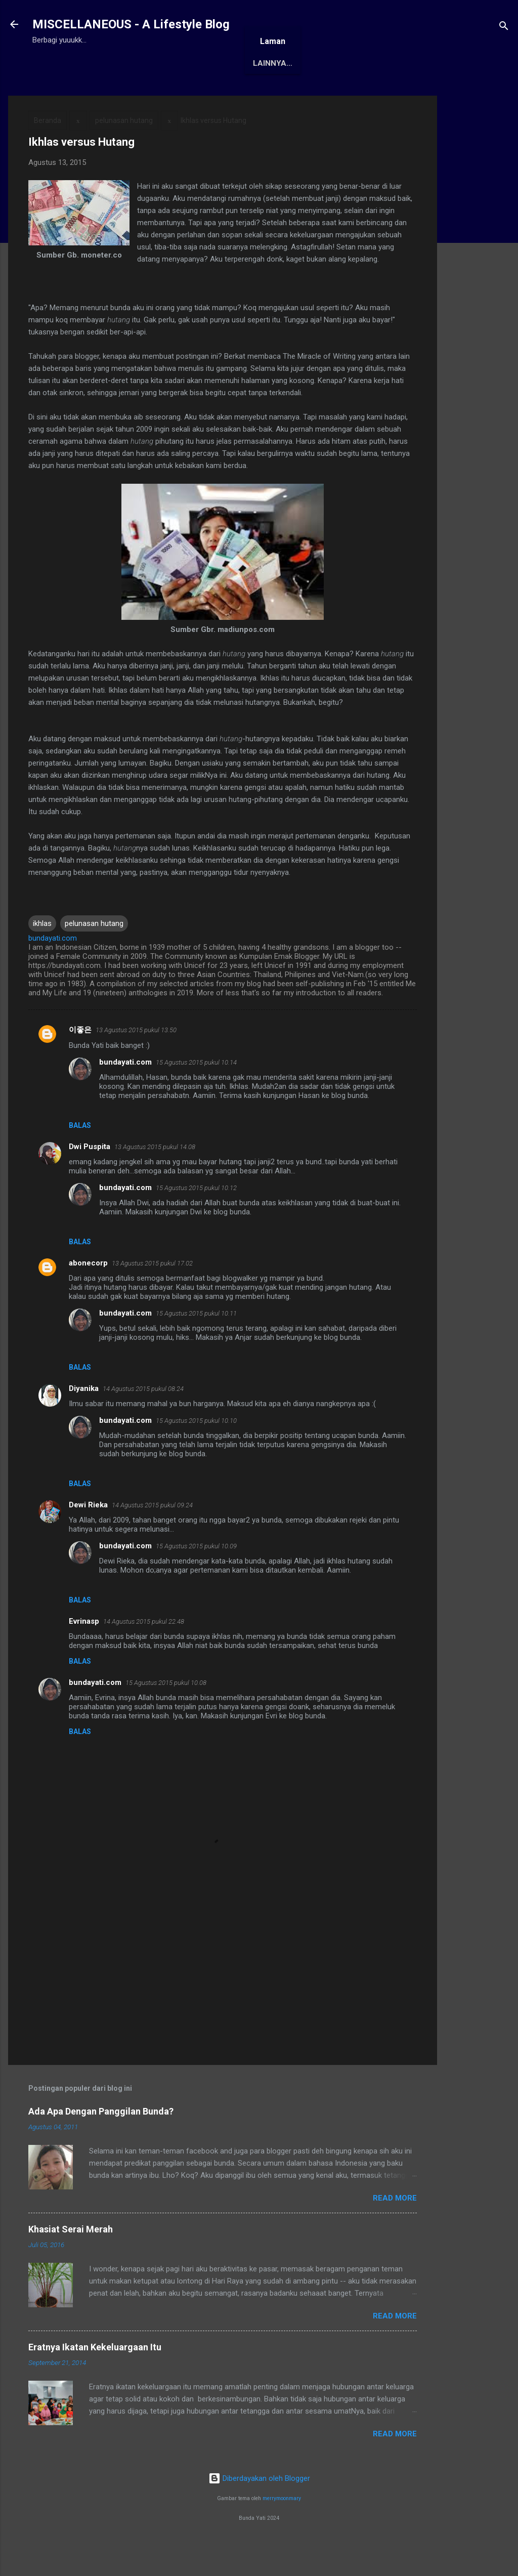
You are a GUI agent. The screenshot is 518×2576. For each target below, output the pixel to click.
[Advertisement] (477, 279)
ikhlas (42, 954)
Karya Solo (305, 94)
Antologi (243, 94)
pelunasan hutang (124, 152)
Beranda (58, 94)
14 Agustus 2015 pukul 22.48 (143, 1653)
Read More (395, 2229)
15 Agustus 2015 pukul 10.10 (196, 1452)
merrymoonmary (282, 2529)
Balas (80, 1157)
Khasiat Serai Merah (70, 2260)
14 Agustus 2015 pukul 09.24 (152, 1536)
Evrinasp (84, 1652)
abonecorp (88, 1294)
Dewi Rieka (88, 1536)
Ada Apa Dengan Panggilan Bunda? (101, 2142)
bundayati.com (125, 1093)
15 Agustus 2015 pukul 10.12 (196, 1219)
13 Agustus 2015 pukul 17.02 (152, 1294)
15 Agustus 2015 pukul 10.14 (196, 1093)
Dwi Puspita (89, 1178)
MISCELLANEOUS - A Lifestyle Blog (131, 24)
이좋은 (80, 1061)
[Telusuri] (504, 27)
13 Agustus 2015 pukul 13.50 (136, 1061)
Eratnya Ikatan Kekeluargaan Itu (94, 2378)
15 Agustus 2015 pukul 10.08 (165, 1714)
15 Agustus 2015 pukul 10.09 (196, 1577)
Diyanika (84, 1419)
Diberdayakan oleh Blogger (259, 2509)
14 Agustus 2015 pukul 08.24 (143, 1420)
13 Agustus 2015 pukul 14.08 (154, 1178)
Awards (188, 94)
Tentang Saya (124, 94)
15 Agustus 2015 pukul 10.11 (196, 1344)
